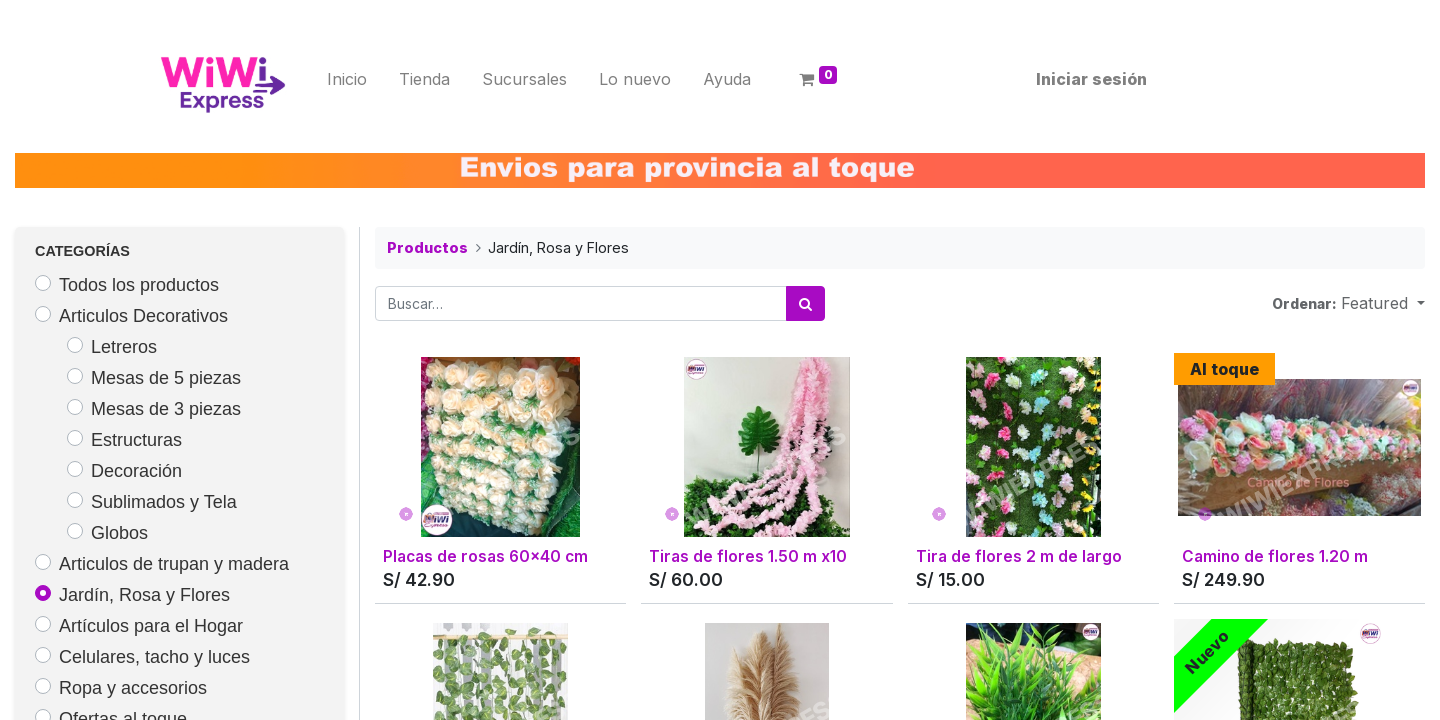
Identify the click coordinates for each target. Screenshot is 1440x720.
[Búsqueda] (805, 303)
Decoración (136, 471)
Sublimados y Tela (164, 502)
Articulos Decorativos (143, 316)
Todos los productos (139, 285)
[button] (1383, 303)
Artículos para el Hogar (151, 626)
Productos (427, 247)
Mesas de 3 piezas (166, 409)
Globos (119, 533)
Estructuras (136, 440)
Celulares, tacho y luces (154, 657)
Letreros (124, 347)
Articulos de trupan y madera (174, 564)
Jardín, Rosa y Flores (144, 595)
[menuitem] (353, 79)
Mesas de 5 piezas (166, 378)
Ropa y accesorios (133, 688)
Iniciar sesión (1085, 79)
